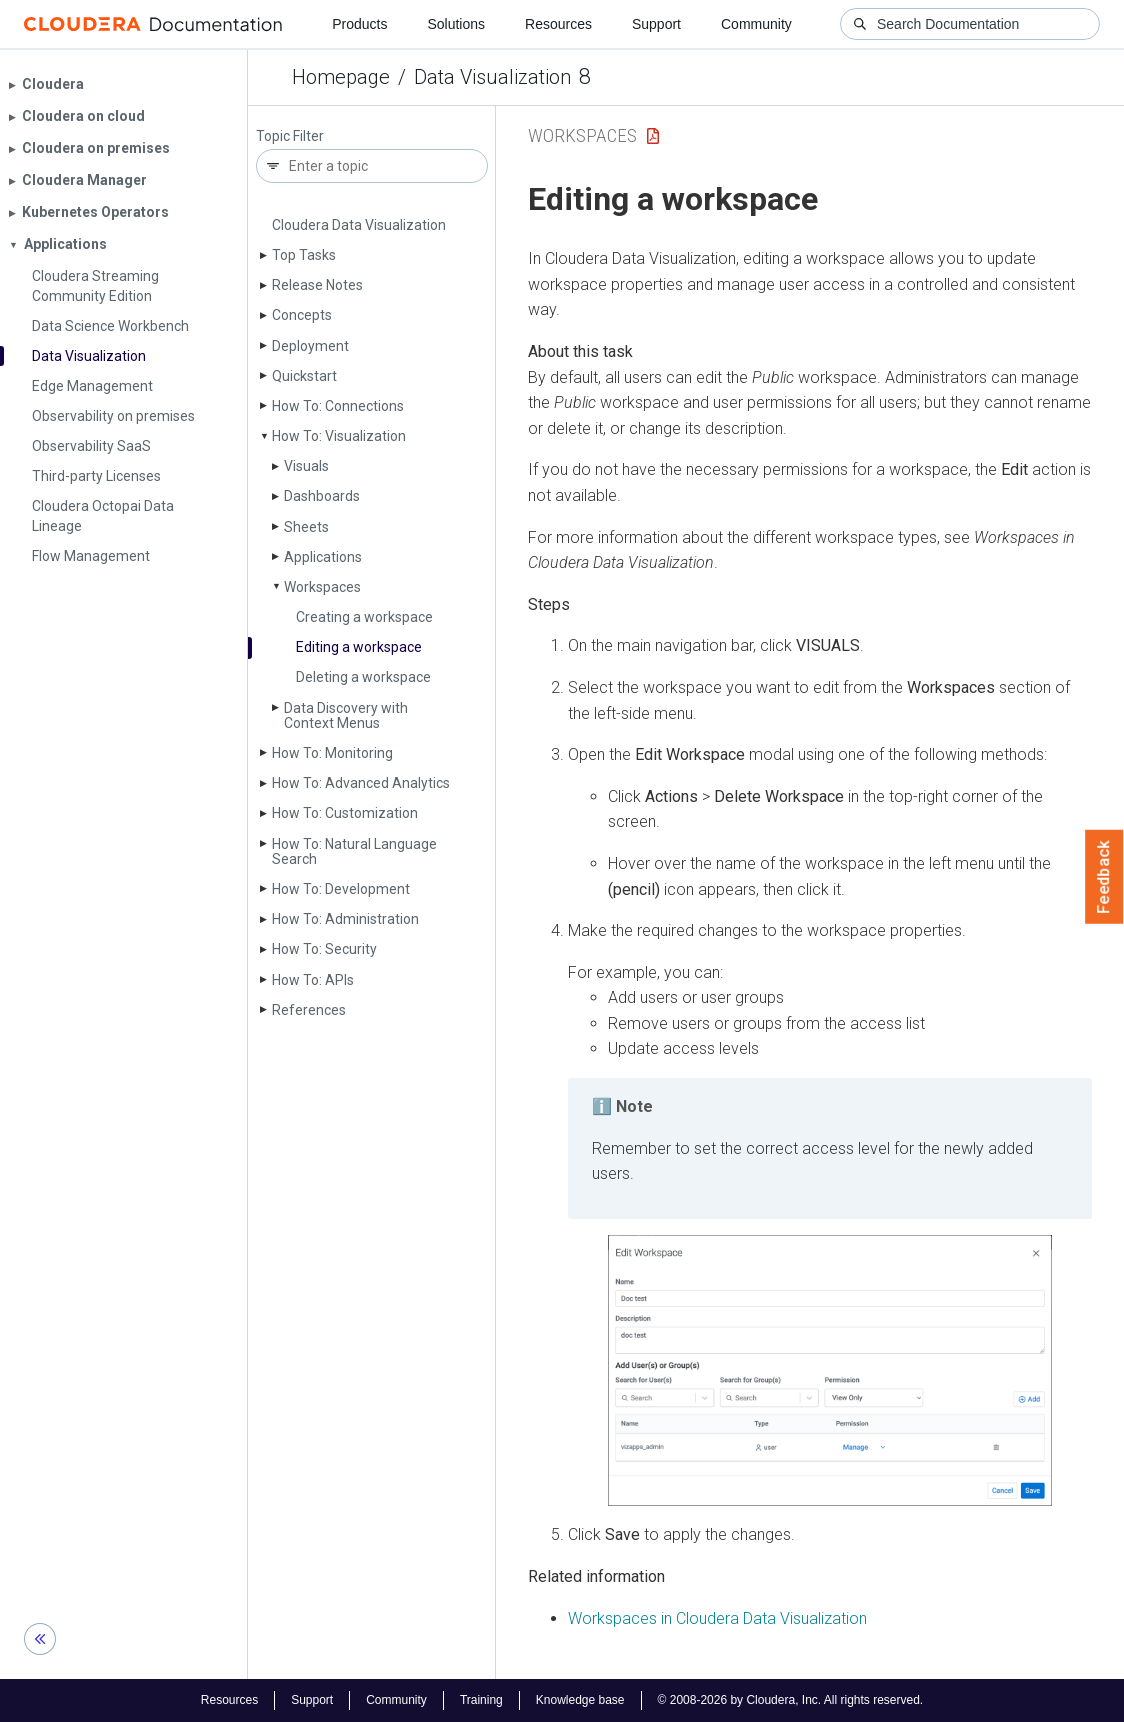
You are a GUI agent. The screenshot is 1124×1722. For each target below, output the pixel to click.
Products (359, 24)
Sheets (306, 527)
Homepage (341, 77)
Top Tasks (304, 255)
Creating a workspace (364, 617)
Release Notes (317, 285)
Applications (323, 557)
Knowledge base (580, 1700)
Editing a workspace (359, 647)
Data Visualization (492, 77)
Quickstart (304, 376)
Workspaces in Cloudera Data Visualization (717, 1618)
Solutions (456, 24)
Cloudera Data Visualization (359, 225)
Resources (558, 24)
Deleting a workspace (363, 677)
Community (756, 24)
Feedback (1104, 877)
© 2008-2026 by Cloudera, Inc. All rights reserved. (791, 1700)
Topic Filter (290, 136)
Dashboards (322, 496)
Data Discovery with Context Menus (346, 715)
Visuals (306, 466)
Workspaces (322, 587)
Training (481, 1700)
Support (656, 24)
